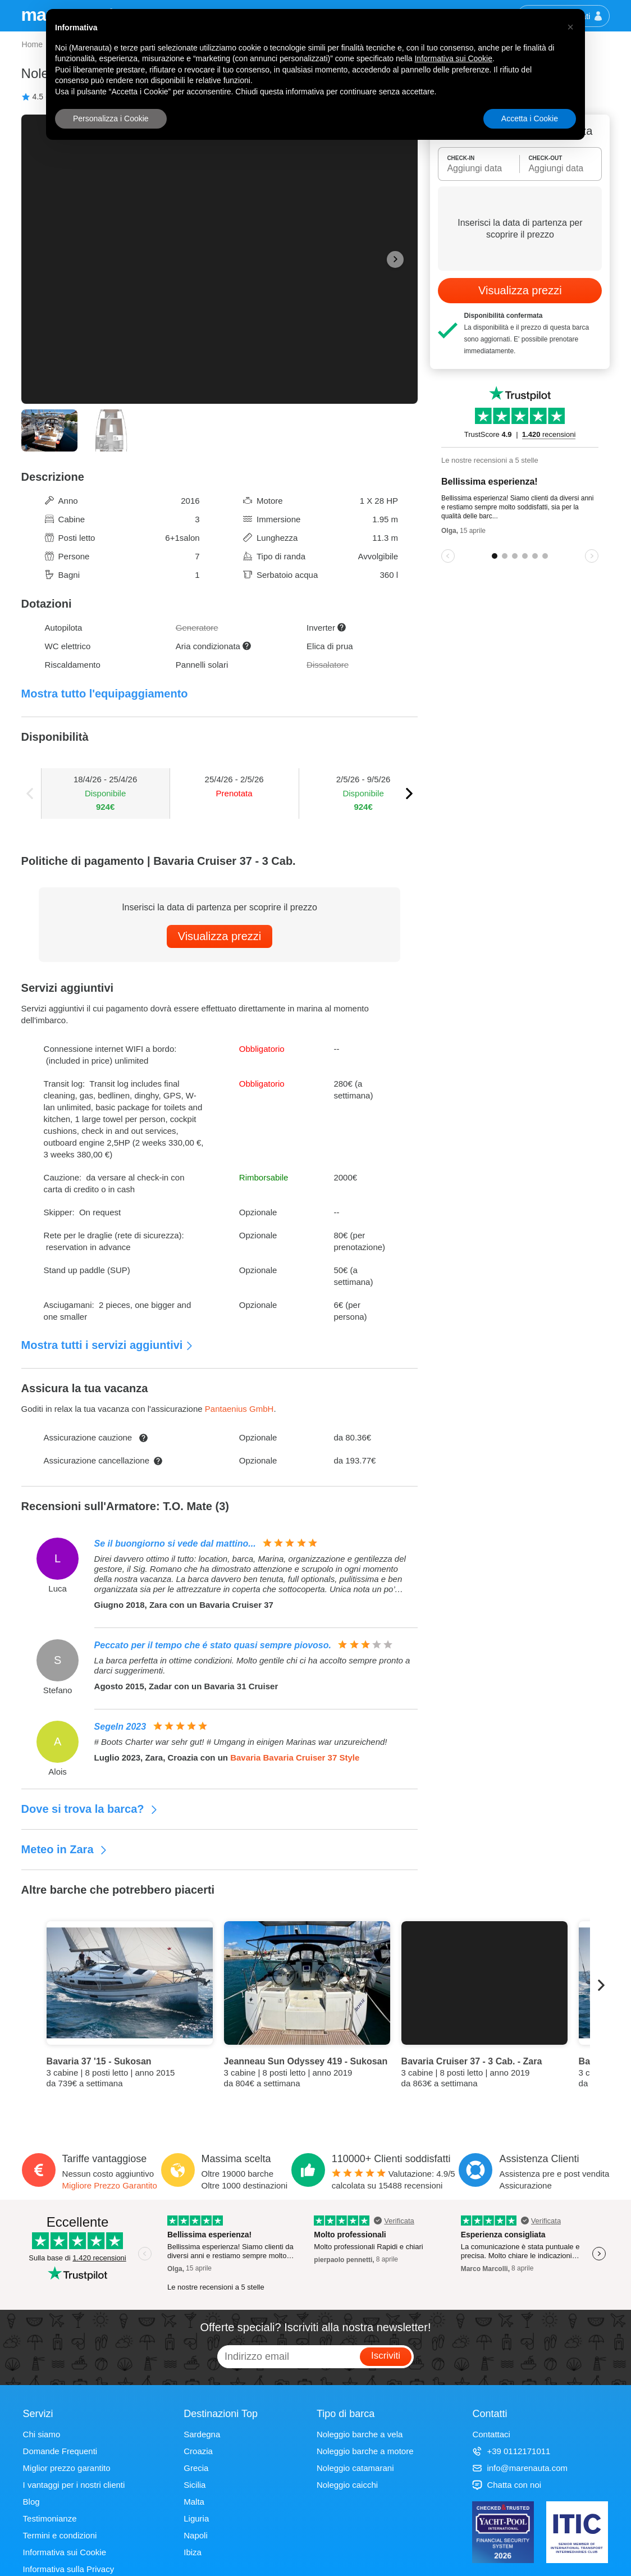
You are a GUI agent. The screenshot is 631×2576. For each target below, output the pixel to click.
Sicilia (194, 2485)
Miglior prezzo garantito (67, 2468)
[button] (570, 27)
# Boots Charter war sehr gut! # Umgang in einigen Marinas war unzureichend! (240, 1742)
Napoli (196, 2535)
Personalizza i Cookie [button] (111, 118)
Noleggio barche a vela (360, 2434)
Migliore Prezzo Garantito (109, 2185)
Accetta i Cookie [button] (529, 118)
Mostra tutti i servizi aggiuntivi (107, 1345)
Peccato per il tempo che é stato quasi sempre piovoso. (212, 1645)
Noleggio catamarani (355, 2468)
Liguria (196, 2518)
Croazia (198, 2451)
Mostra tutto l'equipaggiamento (104, 693)
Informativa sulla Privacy (69, 2569)
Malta (194, 2501)
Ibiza (193, 2552)
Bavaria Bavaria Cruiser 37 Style (294, 1757)
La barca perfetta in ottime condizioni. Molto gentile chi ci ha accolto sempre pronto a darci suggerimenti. (252, 1665)
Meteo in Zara (64, 1849)
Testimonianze (50, 2518)
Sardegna (202, 2434)
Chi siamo (42, 2434)
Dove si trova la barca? (90, 1809)
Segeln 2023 (120, 1726)
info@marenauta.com (520, 2468)
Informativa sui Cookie (64, 2552)
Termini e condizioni (60, 2535)
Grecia (196, 2468)
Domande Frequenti (60, 2451)
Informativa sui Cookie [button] (453, 58)
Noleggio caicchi (347, 2485)
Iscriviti (385, 2355)
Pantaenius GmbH (239, 1409)
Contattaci (491, 2434)
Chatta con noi (506, 2485)
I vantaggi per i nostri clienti (74, 2485)
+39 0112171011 (511, 2451)
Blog (31, 2501)
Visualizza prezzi (220, 936)
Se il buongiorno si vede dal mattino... (175, 1543)
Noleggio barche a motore (365, 2451)
